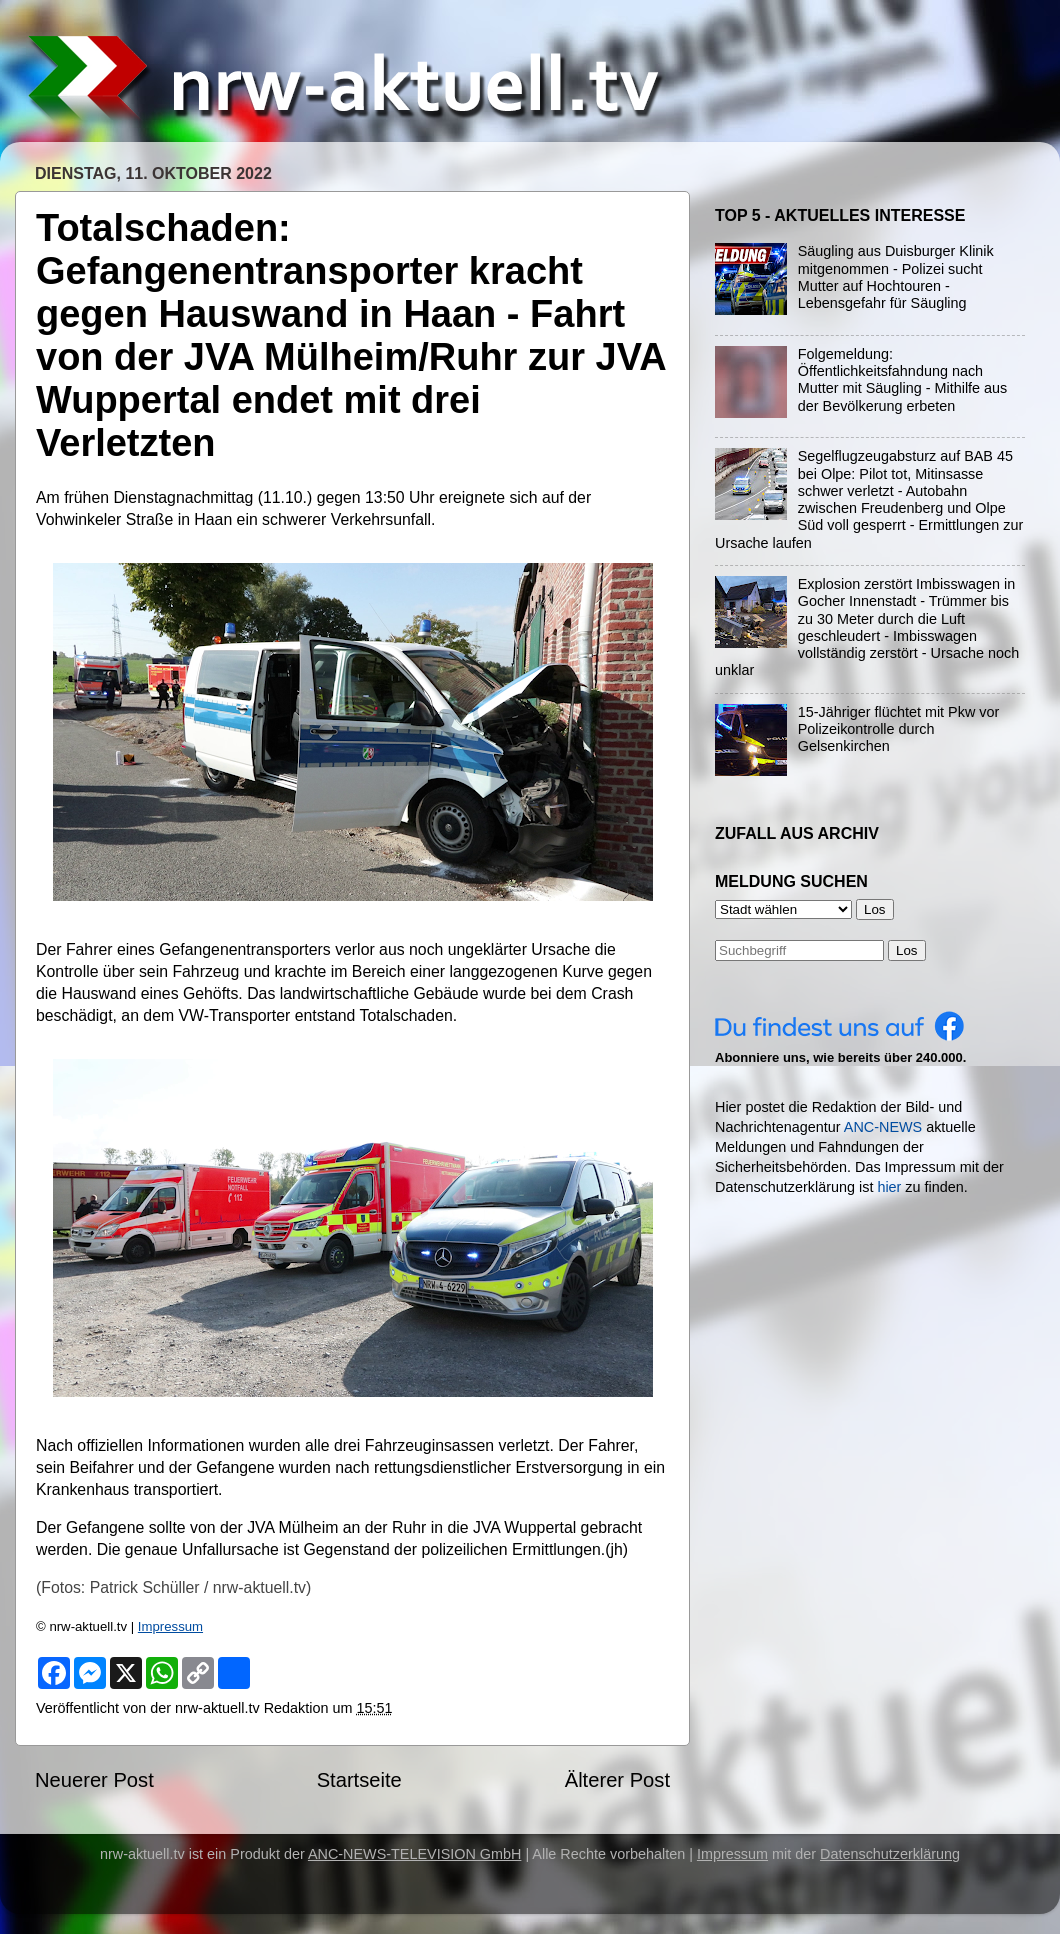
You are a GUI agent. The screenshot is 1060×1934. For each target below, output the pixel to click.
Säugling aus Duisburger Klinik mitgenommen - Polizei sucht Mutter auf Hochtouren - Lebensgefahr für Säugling (896, 277)
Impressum (170, 1626)
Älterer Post (617, 1780)
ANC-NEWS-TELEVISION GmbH (415, 1854)
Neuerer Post (94, 1780)
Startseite (359, 1780)
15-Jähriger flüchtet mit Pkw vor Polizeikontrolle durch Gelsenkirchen (899, 729)
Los (907, 950)
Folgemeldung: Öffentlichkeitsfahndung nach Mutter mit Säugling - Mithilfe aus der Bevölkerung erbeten (903, 380)
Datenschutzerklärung (890, 1854)
